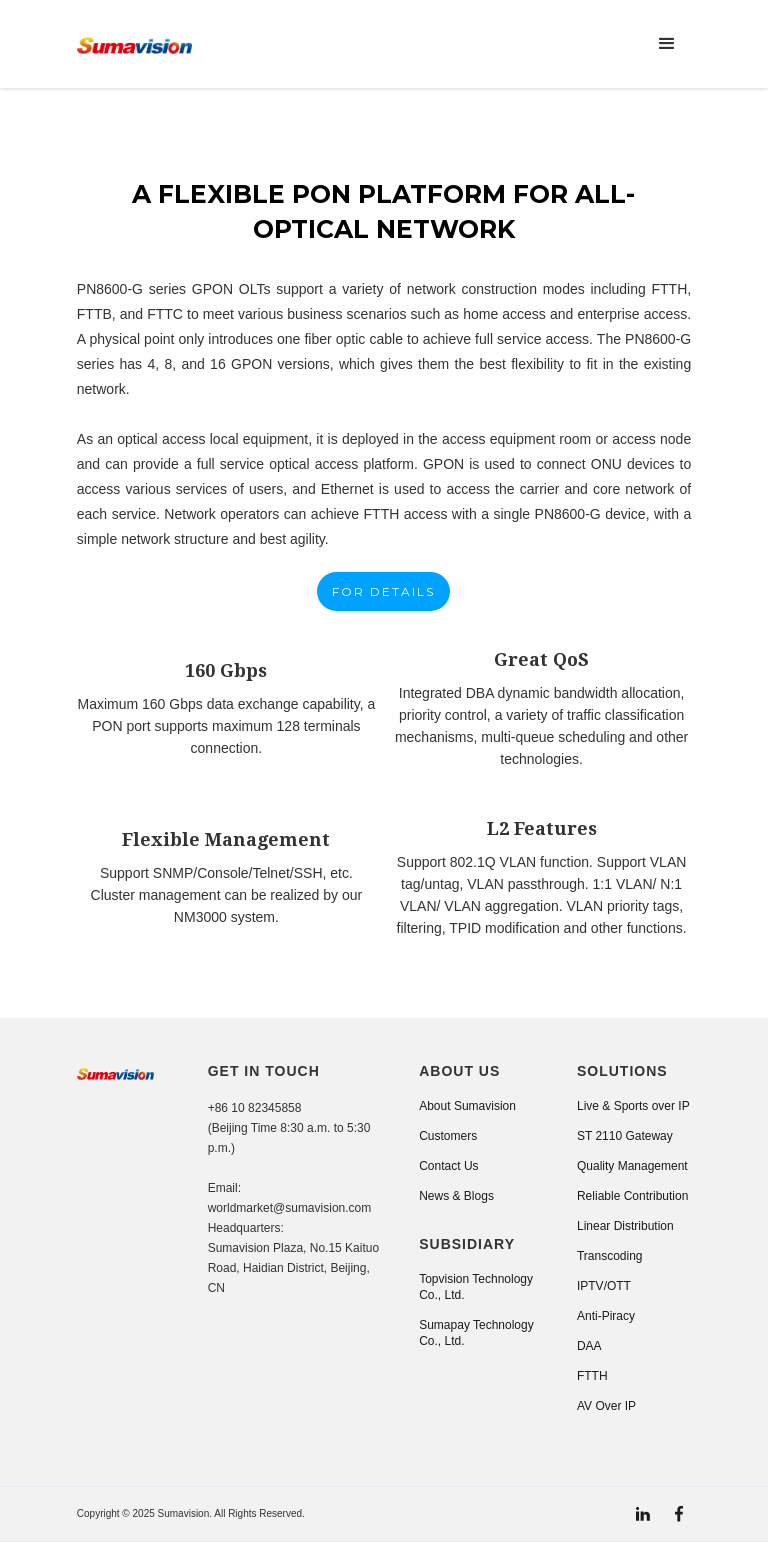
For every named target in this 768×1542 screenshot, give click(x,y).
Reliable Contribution (632, 1196)
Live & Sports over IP (633, 1106)
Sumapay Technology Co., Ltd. (476, 1333)
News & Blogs (456, 1196)
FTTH (592, 1376)
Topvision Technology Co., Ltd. (476, 1287)
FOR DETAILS (383, 591)
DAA (589, 1346)
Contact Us (448, 1166)
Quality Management (632, 1166)
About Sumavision (467, 1106)
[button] (667, 44)
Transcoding (610, 1256)
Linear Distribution (625, 1226)
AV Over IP (606, 1406)
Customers (448, 1136)
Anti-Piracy (606, 1316)
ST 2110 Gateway (625, 1136)
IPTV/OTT (604, 1286)
